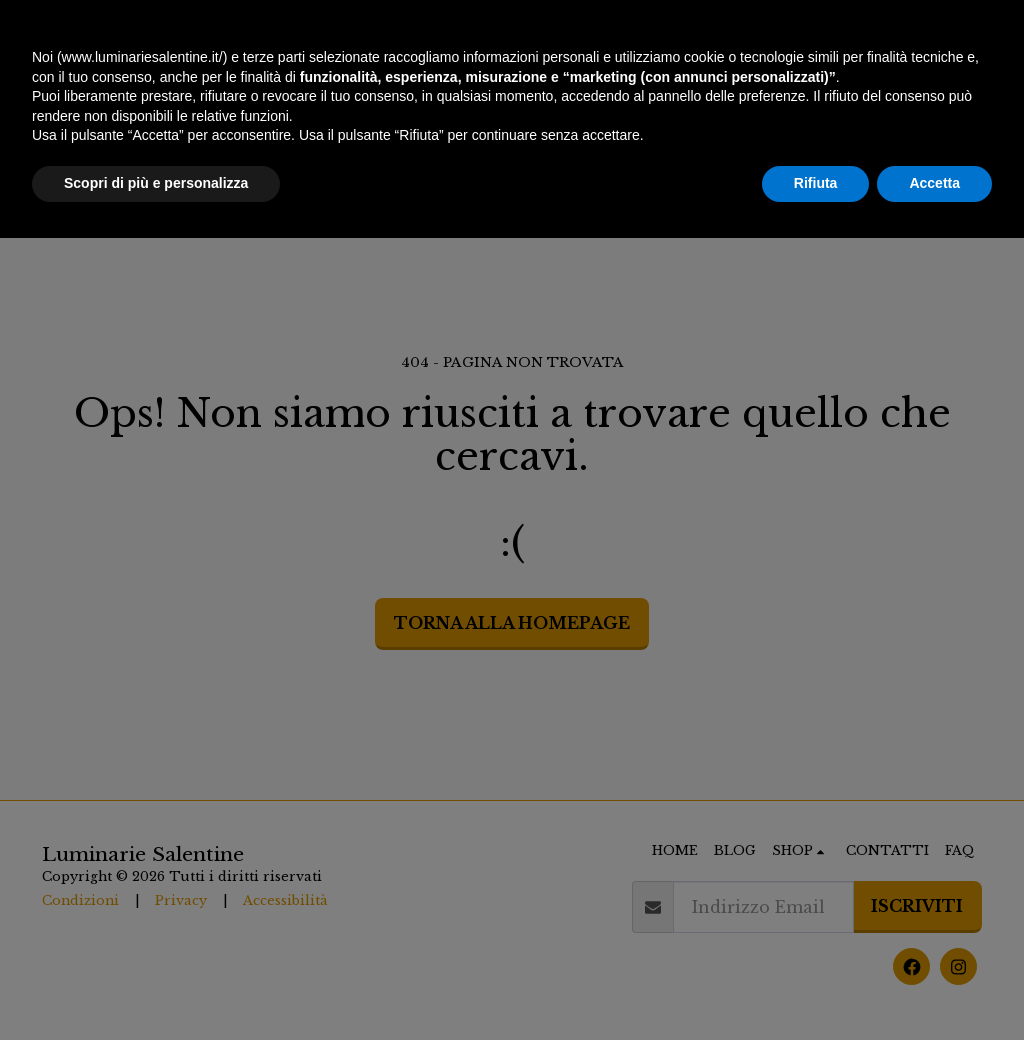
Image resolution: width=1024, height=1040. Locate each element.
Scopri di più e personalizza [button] (156, 985)
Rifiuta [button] (816, 985)
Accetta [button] (934, 985)
